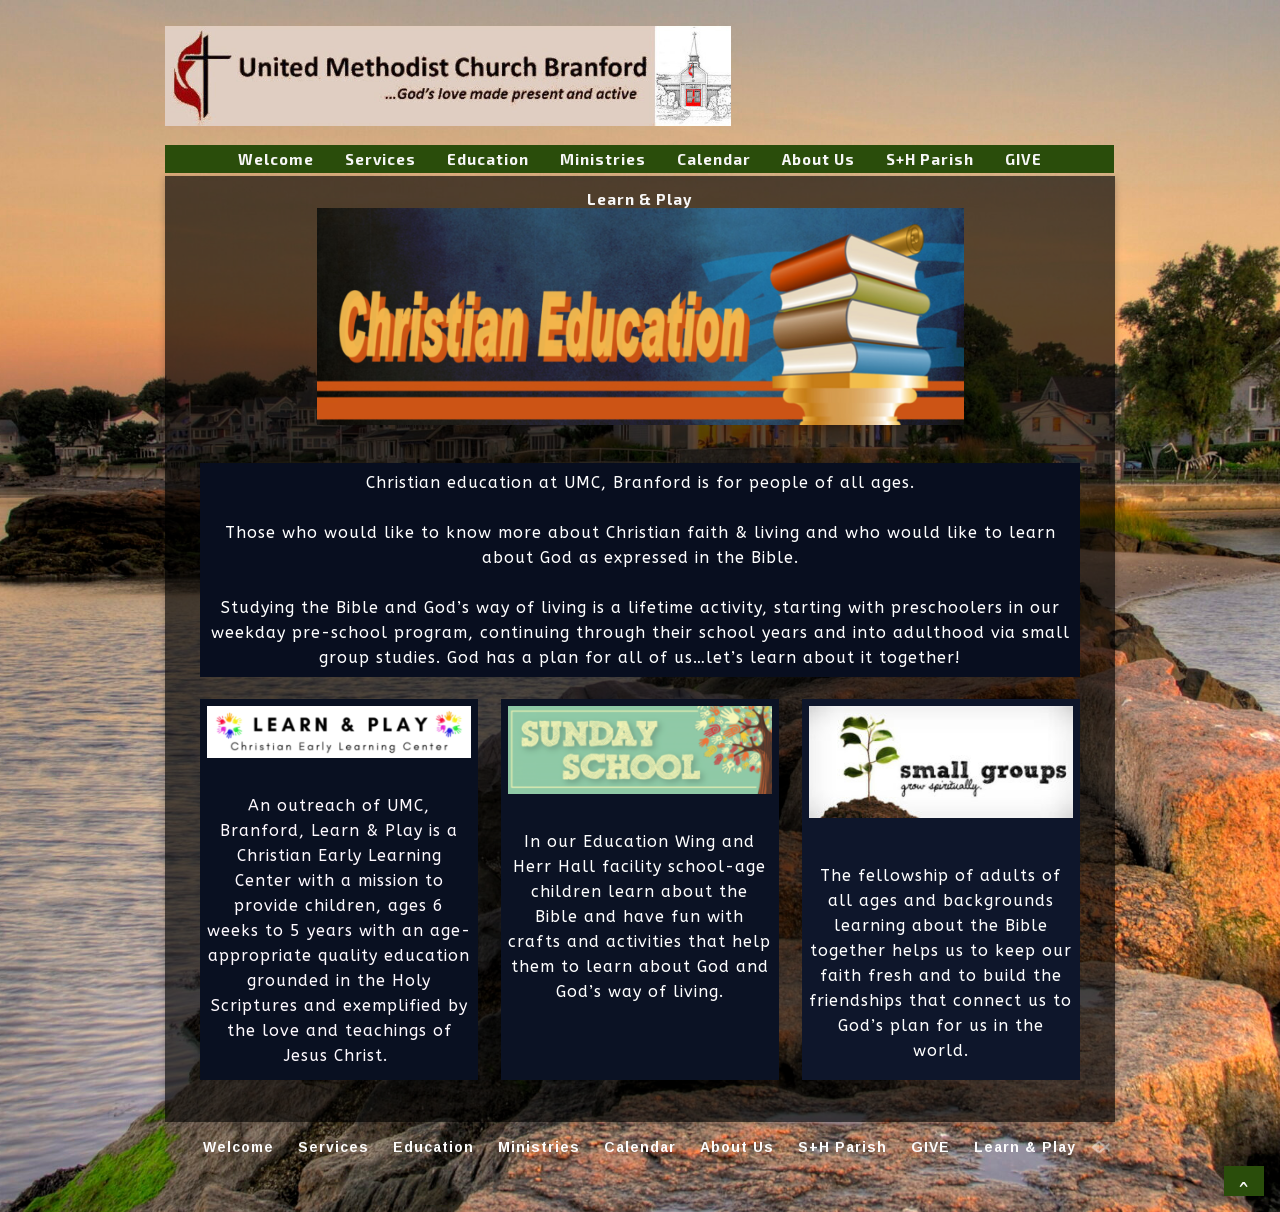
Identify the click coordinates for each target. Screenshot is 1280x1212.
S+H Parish (930, 159)
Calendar (714, 159)
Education (488, 159)
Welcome (276, 159)
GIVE (1023, 159)
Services (380, 159)
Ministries (603, 159)
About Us (818, 159)
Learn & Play (639, 199)
